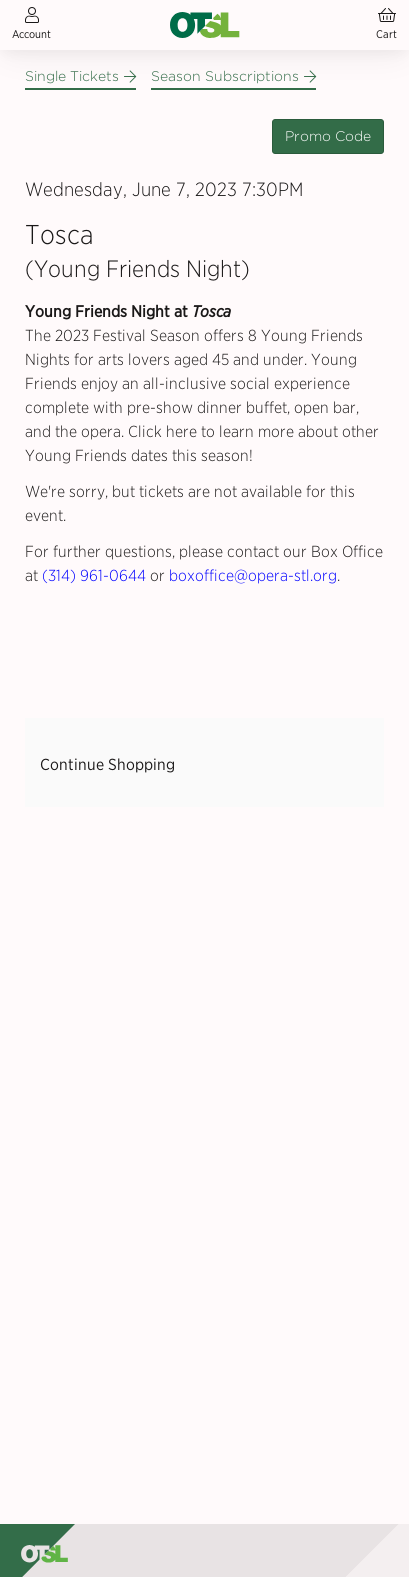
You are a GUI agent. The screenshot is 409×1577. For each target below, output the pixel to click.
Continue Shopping (107, 764)
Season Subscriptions (233, 76)
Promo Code (328, 136)
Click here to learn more (211, 431)
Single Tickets (80, 76)
